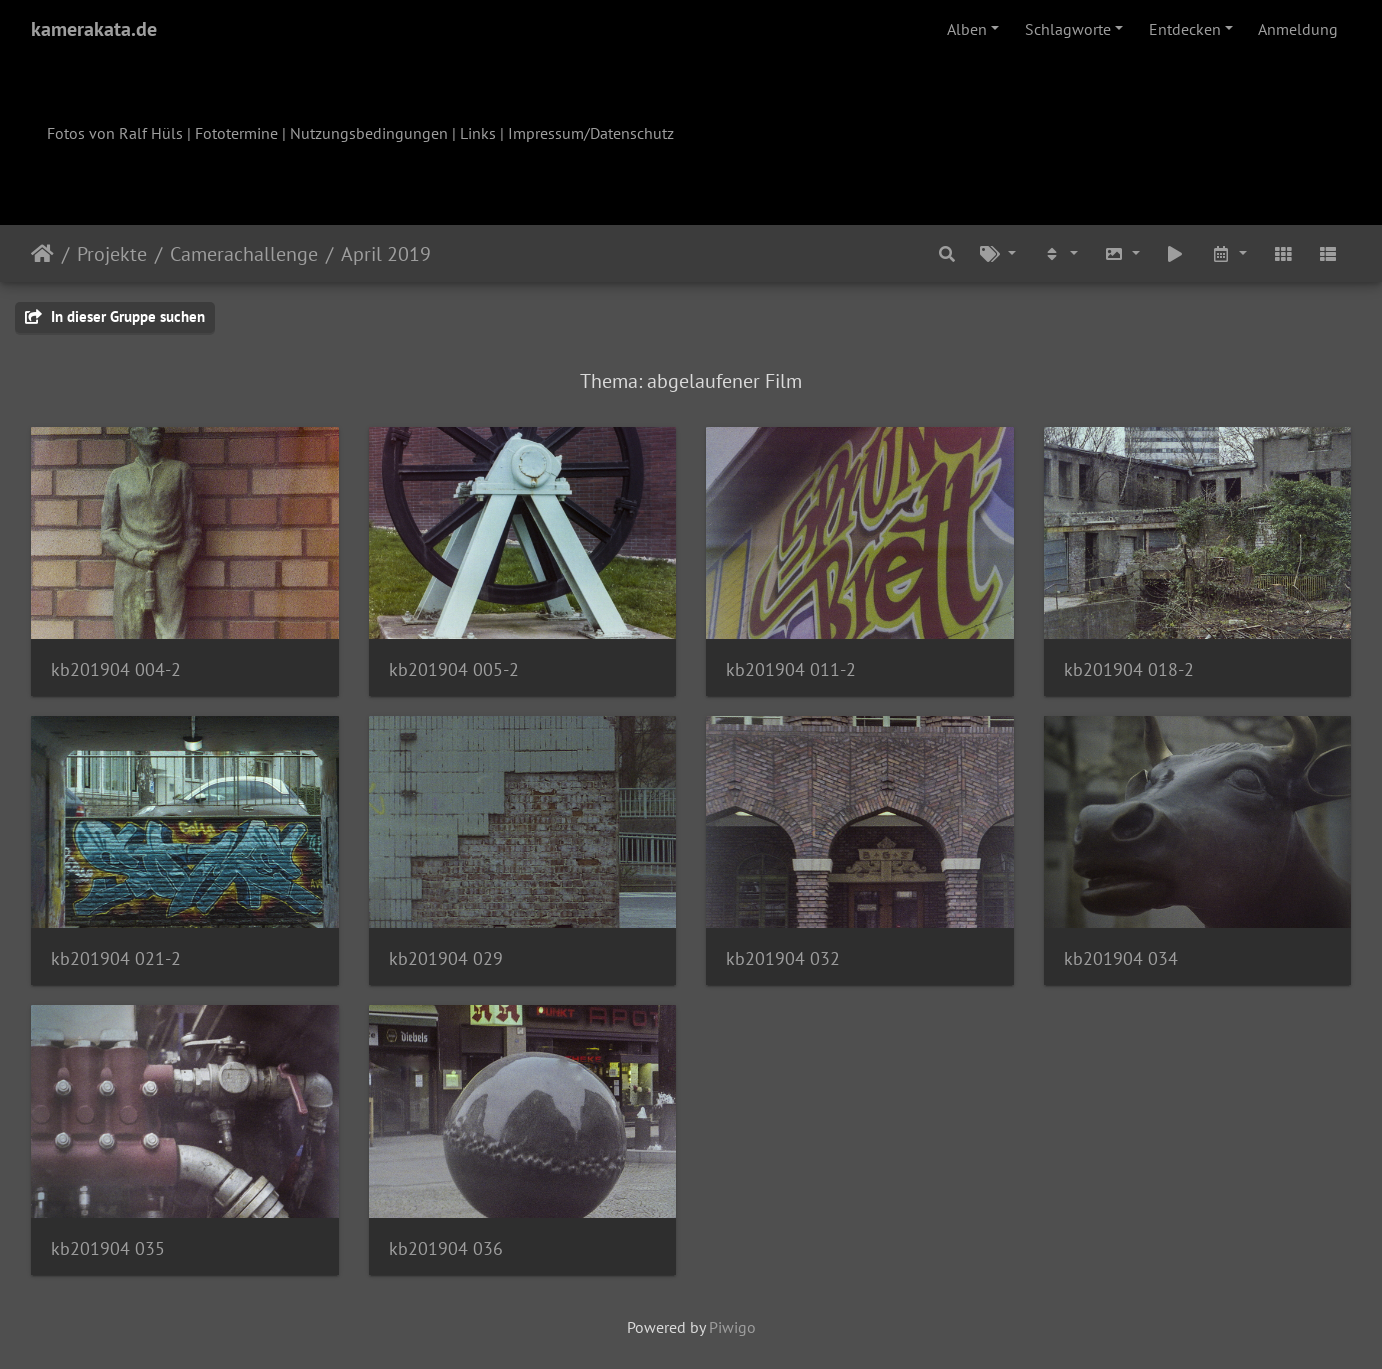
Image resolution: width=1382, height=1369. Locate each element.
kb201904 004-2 (116, 669)
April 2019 (386, 254)
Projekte (112, 254)
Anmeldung (1298, 29)
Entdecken (1185, 29)
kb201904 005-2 (454, 669)
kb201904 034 (1121, 958)
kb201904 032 (783, 958)
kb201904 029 (446, 958)
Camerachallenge (244, 254)
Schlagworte (1068, 29)
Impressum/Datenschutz (591, 133)
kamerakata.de (94, 29)
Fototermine (236, 133)
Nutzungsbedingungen (369, 133)
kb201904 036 (446, 1248)
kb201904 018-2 (1129, 669)
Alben (967, 29)
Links (478, 133)
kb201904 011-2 (791, 669)
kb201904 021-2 (116, 958)
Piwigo (732, 1327)
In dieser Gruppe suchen (115, 316)
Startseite (42, 254)
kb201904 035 (108, 1248)
